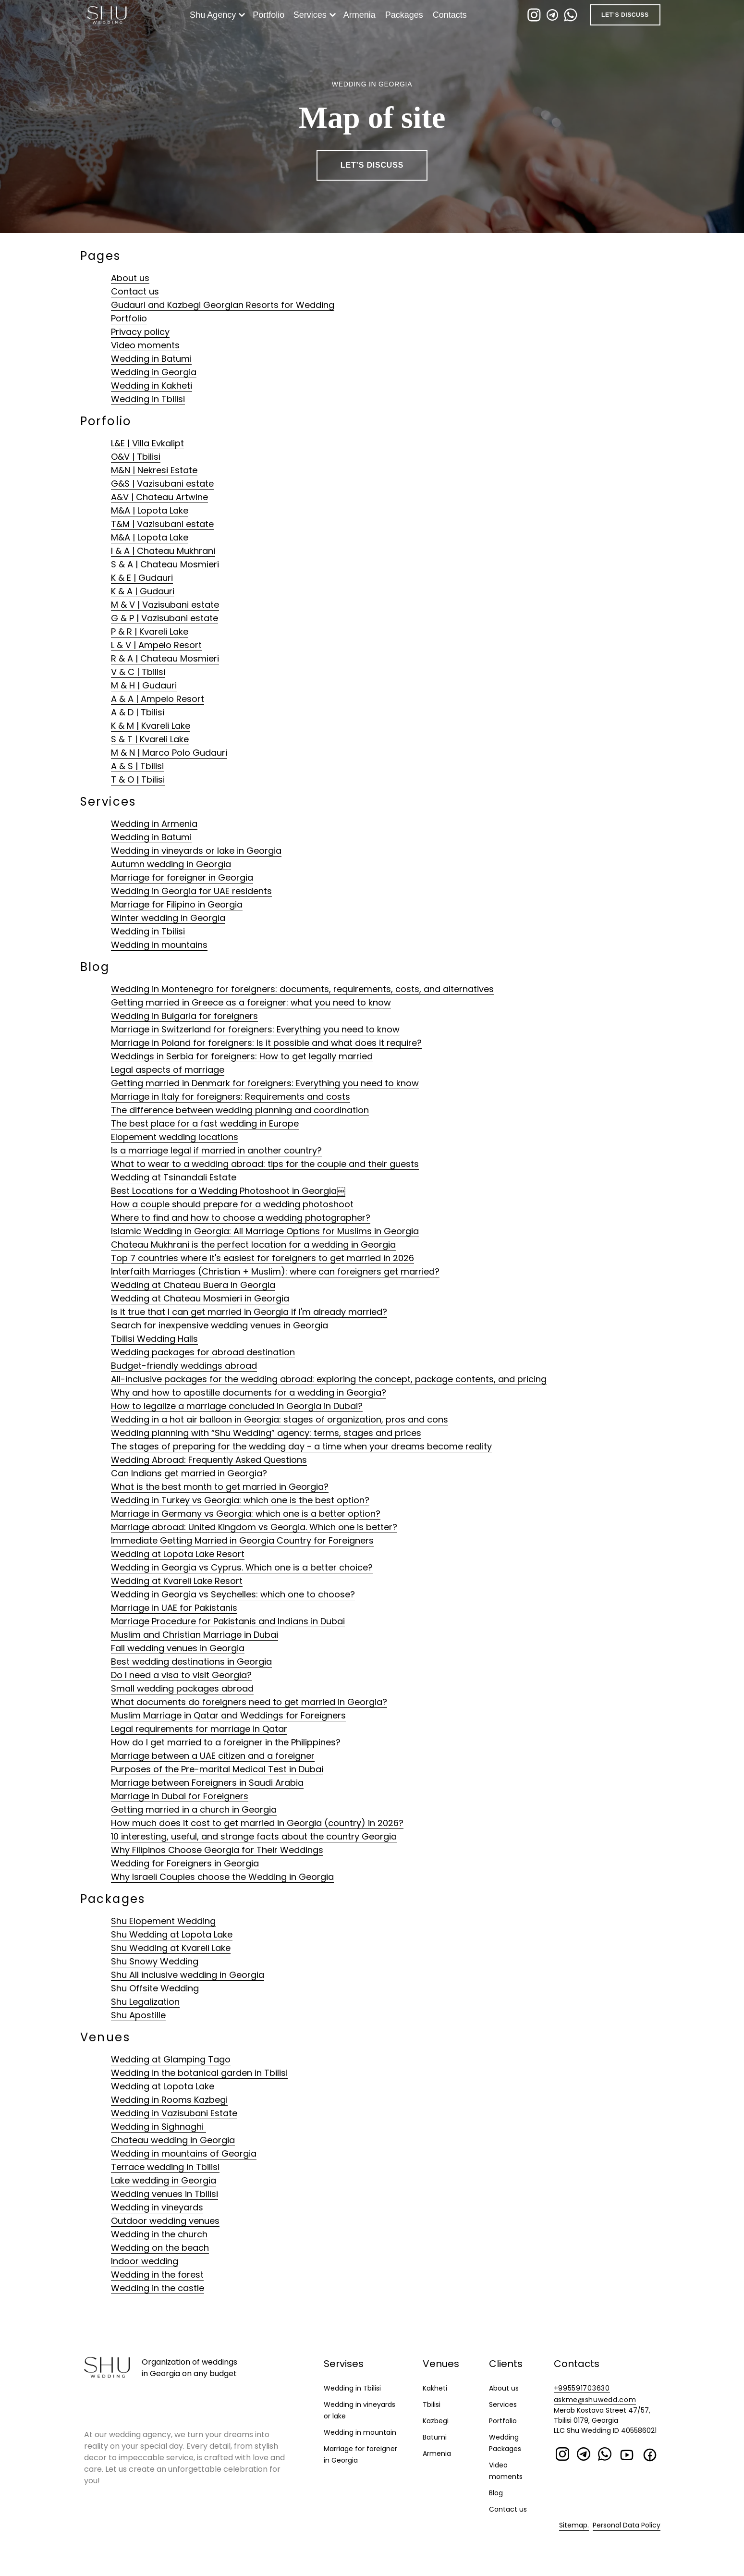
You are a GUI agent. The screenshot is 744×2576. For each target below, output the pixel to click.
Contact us (135, 291)
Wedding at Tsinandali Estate (173, 1177)
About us (130, 278)
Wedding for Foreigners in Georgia (185, 1863)
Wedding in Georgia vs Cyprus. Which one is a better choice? (242, 1567)
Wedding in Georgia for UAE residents (191, 891)
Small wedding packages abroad (182, 1688)
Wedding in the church (159, 2234)
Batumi (435, 2437)
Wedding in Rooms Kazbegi (169, 2100)
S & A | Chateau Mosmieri (165, 564)
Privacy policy (140, 332)
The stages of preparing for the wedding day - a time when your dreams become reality (301, 1446)
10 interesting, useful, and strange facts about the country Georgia (254, 1836)
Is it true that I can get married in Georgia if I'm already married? (249, 1312)
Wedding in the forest (157, 2275)
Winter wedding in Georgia (168, 918)
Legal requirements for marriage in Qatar (199, 1729)
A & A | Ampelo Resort (157, 699)
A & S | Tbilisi (137, 766)
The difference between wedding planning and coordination (240, 1110)
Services (312, 15)
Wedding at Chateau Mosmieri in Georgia (200, 1298)
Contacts (452, 15)
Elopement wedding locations (174, 1137)
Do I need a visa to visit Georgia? (181, 1675)
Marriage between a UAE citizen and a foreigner (213, 1756)
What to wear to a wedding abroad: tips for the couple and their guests (265, 1164)
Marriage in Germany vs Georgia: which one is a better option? (245, 1514)
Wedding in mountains (159, 945)
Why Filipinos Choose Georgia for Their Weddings (217, 1850)
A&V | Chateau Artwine (159, 497)
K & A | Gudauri (142, 591)
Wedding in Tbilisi (148, 399)
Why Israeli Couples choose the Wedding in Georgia (222, 1877)
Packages (406, 15)
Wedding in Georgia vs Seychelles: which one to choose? (233, 1594)
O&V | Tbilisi (135, 457)
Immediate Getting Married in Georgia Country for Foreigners (242, 1540)
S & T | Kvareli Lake (150, 739)
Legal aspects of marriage (167, 1070)
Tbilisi (431, 2404)
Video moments (145, 345)
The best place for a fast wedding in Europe (205, 1123)
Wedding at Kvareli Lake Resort (177, 1581)
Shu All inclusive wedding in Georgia (187, 1975)
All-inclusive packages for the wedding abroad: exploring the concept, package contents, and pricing (329, 1379)
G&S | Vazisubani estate (162, 484)
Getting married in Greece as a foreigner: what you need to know (251, 1002)
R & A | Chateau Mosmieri (165, 658)
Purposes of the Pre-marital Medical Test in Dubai (217, 1769)
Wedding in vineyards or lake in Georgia (196, 851)
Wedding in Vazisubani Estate (174, 2113)
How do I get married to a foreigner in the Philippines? (226, 1742)
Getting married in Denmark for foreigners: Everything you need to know (265, 1083)
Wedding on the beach (160, 2248)
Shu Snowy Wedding (154, 1961)
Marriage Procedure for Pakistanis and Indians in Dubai (228, 1621)
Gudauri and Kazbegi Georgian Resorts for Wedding (222, 305)
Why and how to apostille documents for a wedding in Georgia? (248, 1392)
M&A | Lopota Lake (149, 510)
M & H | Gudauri (144, 685)
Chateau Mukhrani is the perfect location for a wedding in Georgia (253, 1245)
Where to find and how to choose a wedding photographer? (240, 1218)
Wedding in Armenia (154, 824)
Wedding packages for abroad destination (203, 1352)
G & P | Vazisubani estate (164, 618)
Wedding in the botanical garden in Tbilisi (199, 2073)
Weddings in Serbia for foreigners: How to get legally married (242, 1056)
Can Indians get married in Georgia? (189, 1473)
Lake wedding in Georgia (163, 2180)
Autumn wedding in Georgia (171, 864)
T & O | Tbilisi (138, 779)
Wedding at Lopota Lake (162, 2086)
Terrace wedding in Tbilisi (165, 2167)
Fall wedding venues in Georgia (177, 1648)
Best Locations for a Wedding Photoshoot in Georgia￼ (228, 1191)
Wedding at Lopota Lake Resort (177, 1554)
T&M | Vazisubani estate (162, 524)
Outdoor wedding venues (165, 2221)
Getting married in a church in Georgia (194, 1809)
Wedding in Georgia (153, 372)
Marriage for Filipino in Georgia (177, 904)
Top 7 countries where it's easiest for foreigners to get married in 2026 (262, 1258)
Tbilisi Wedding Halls (154, 1339)
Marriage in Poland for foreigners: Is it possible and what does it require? (266, 1043)
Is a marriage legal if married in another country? (216, 1150)
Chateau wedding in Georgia (173, 2140)
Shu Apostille (138, 2015)
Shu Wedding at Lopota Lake (171, 1934)
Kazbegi (436, 2421)
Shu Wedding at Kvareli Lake (171, 1948)
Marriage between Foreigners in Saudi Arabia (207, 1783)
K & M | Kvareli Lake (150, 726)
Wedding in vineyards (157, 2207)
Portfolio (270, 15)
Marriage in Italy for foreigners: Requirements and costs (230, 1097)
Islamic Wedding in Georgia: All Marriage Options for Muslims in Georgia (265, 1231)
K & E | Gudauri (142, 578)
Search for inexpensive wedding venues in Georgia (219, 1325)
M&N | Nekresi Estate (154, 470)
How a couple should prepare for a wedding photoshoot (232, 1204)
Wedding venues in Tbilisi (164, 2194)
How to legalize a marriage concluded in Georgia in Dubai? (237, 1406)
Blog (496, 2493)
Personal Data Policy (626, 2525)
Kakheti (435, 2388)
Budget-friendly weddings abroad (184, 1366)
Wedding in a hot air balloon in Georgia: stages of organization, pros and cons (279, 1419)
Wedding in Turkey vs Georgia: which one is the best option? (240, 1500)
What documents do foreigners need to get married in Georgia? (249, 1702)
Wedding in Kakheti (151, 386)
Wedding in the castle (157, 2288)
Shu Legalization (145, 2002)
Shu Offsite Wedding (155, 1988)
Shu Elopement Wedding (163, 1921)
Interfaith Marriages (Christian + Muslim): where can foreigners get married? (275, 1271)
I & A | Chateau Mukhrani (163, 551)
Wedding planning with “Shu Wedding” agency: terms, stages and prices (266, 1433)
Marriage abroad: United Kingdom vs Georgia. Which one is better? (254, 1527)
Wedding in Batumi (151, 359)
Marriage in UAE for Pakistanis (174, 1608)
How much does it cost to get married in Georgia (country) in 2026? (257, 1823)
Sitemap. (574, 2525)
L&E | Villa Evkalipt (147, 443)
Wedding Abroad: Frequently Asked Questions (209, 1460)
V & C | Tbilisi (138, 672)
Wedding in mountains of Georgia (183, 2153)
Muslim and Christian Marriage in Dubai (194, 1635)
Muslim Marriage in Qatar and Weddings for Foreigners (228, 1715)
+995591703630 (582, 2388)
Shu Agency (215, 15)
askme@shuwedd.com (595, 2399)
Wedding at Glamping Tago (171, 2059)
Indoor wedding (144, 2261)
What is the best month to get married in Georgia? (220, 1487)
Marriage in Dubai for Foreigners (179, 1796)
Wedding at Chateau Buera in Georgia (193, 1285)
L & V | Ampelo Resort (156, 645)
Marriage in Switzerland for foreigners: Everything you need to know (255, 1029)
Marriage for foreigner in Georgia (182, 877)
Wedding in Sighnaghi (158, 2127)
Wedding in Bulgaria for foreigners (184, 1016)
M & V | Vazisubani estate (165, 605)
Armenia (361, 15)
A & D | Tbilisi (137, 712)
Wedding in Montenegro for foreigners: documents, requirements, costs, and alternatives (302, 989)
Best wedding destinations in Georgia (191, 1662)
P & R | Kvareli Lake (149, 632)
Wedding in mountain (360, 2432)
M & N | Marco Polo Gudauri (169, 753)
